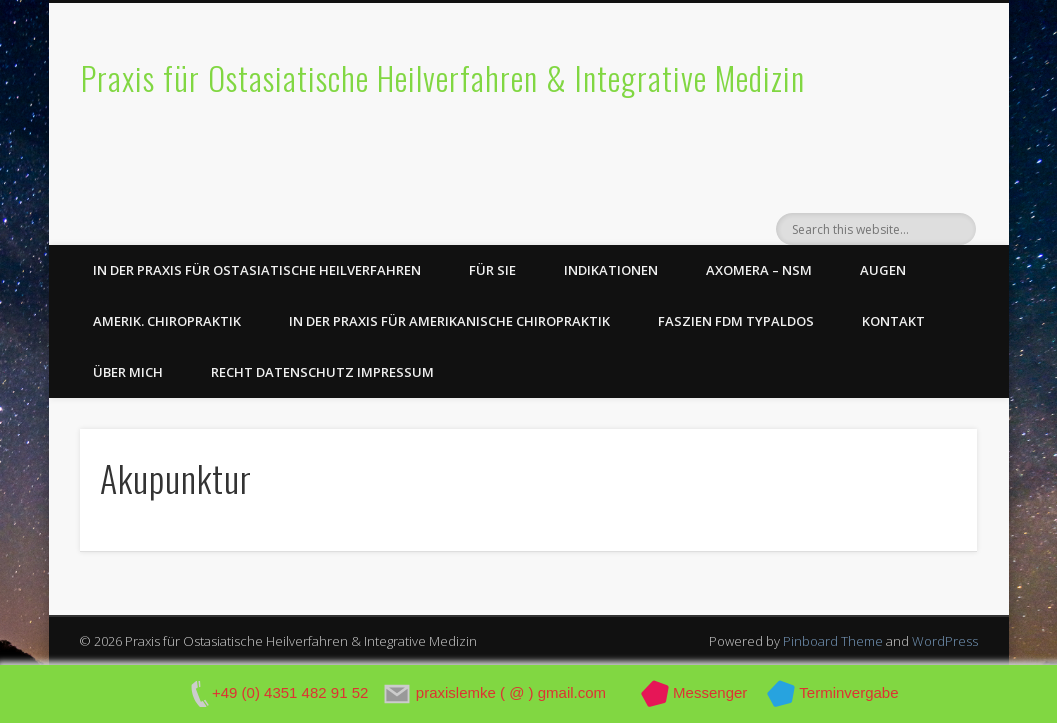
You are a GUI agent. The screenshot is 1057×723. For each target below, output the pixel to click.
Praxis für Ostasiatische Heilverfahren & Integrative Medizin (443, 77)
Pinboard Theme (833, 641)
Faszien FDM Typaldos (736, 321)
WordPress (945, 641)
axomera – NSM (759, 270)
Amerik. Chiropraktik (167, 321)
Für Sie (492, 270)
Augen (883, 270)
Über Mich (128, 372)
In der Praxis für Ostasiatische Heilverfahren (257, 270)
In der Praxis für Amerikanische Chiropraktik (449, 321)
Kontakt (893, 321)
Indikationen (611, 270)
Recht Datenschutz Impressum (322, 372)
